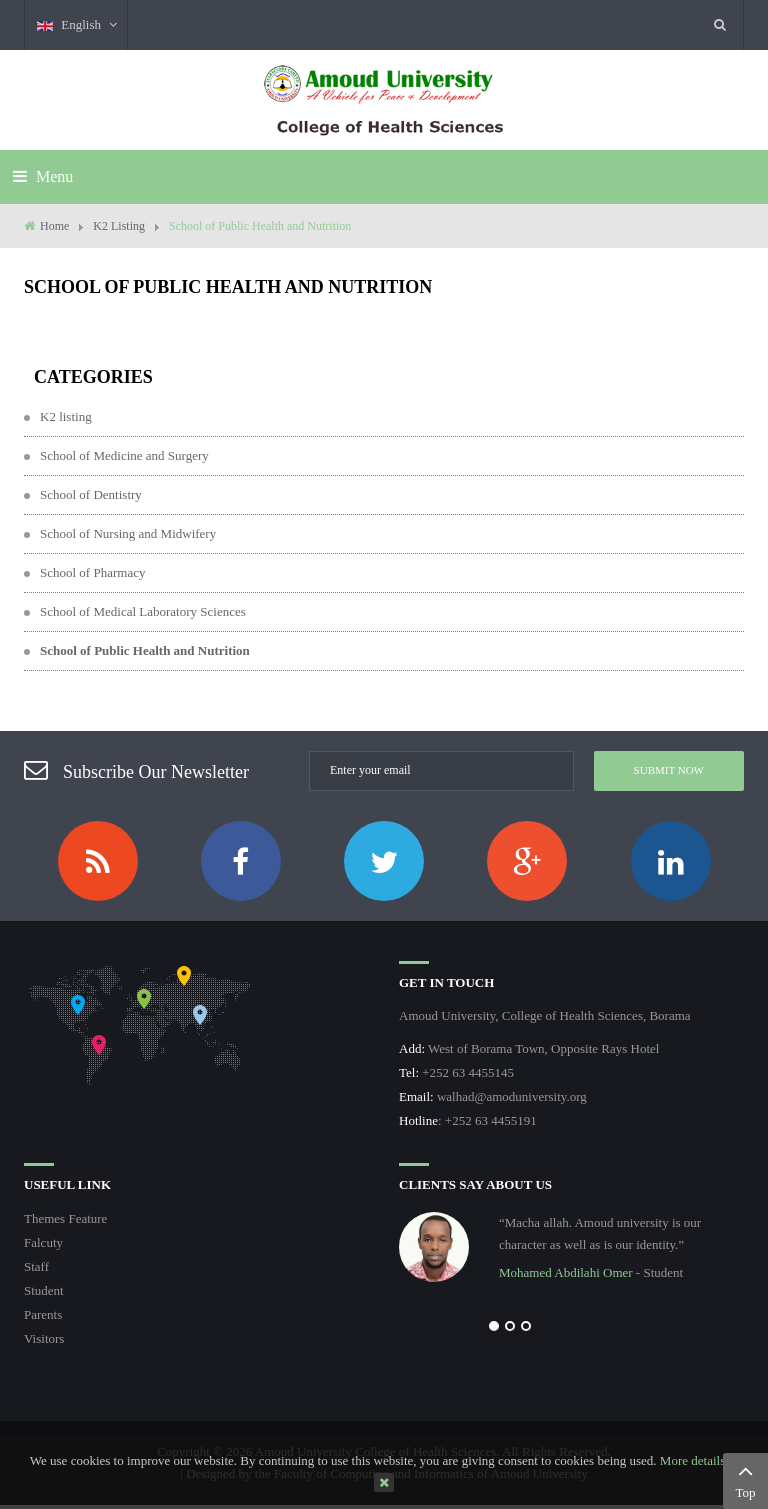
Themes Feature (65, 1218)
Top (745, 1479)
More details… (699, 1460)
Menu (43, 176)
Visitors (44, 1338)
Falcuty (43, 1242)
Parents (43, 1314)
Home (54, 226)
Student (44, 1290)
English (77, 24)
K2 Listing (119, 226)
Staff (36, 1266)
